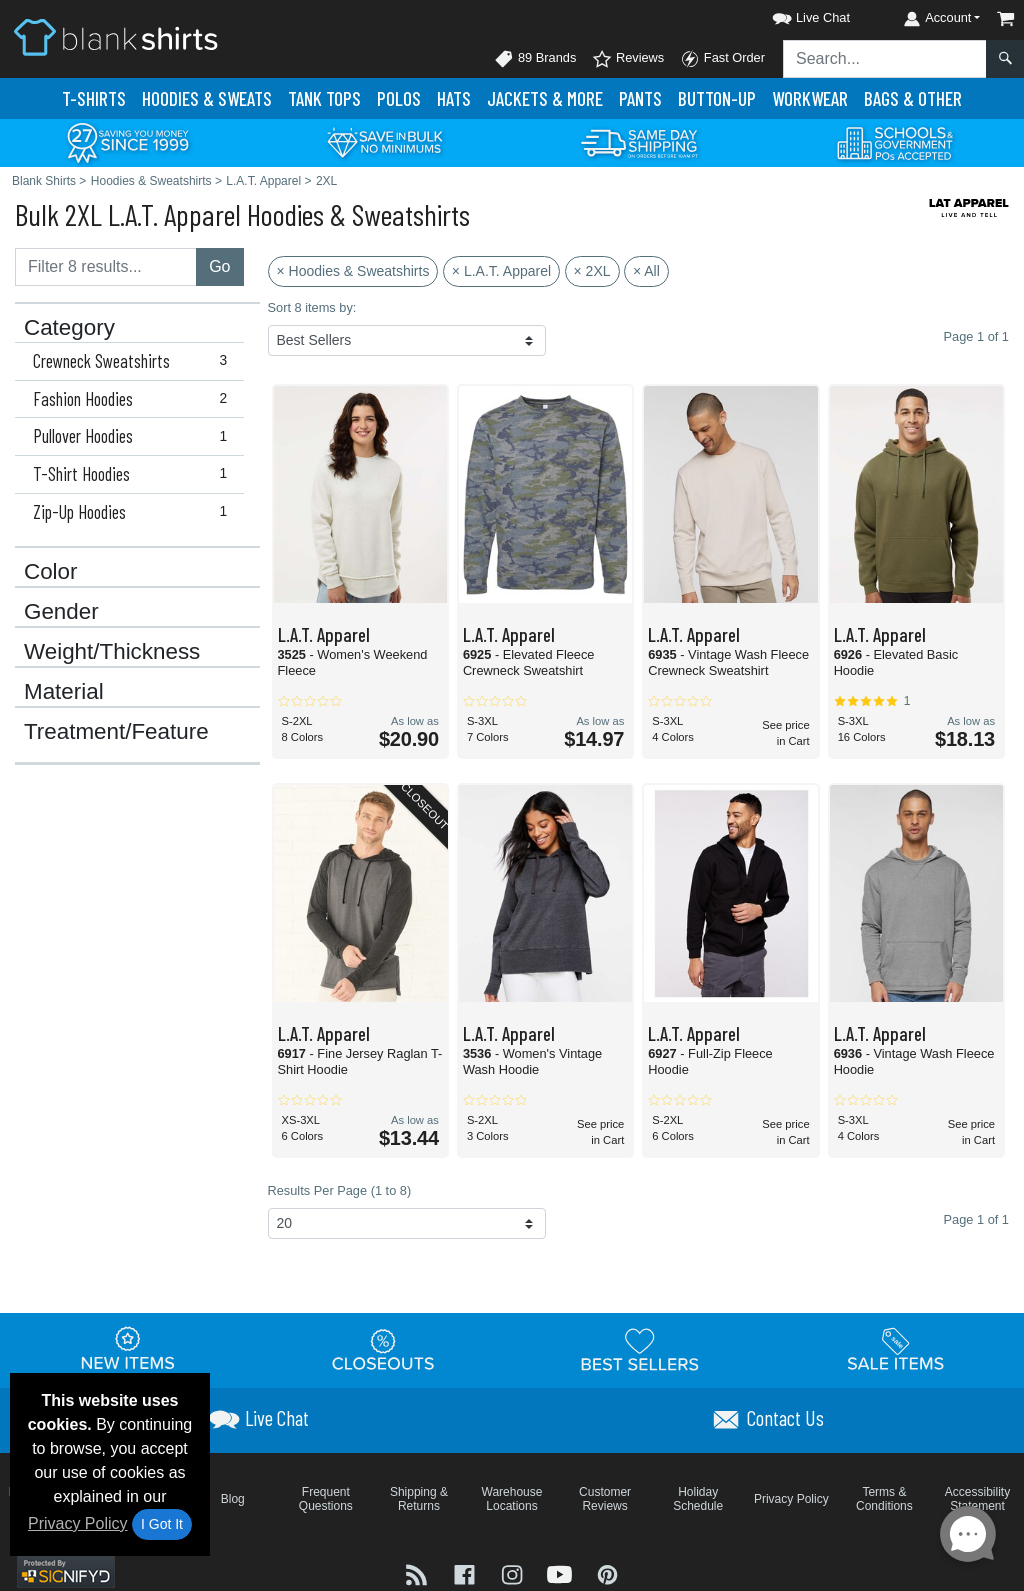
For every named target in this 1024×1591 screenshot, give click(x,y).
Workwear (810, 98)
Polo (399, 98)
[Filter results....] (106, 267)
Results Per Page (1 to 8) (340, 1190)
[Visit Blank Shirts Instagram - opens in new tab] (514, 1573)
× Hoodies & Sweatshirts (353, 271)
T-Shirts (94, 98)
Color (51, 572)
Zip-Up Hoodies (134, 512)
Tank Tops (324, 98)
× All (646, 271)
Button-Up (717, 98)
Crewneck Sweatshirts (134, 361)
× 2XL (592, 271)
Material (64, 692)
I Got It (162, 1524)
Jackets (545, 98)
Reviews (628, 59)
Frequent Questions (326, 1499)
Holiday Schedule (698, 1499)
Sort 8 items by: (312, 307)
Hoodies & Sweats (207, 98)
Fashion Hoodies (134, 399)
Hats (454, 98)
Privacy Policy (78, 1523)
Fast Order (722, 59)
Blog (233, 1499)
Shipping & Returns (419, 1499)
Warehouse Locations (512, 1499)
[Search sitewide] (885, 59)
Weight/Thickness (112, 652)
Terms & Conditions (884, 1499)
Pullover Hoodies (134, 436)
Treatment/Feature (116, 732)
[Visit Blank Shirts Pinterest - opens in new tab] (607, 1573)
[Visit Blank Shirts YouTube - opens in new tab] (562, 1573)
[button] (793, 14)
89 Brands (535, 59)
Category (69, 328)
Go (219, 266)
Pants (640, 98)
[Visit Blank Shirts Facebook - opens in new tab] (467, 1573)
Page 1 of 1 (976, 1219)
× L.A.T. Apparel (501, 271)
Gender (61, 612)
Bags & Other (913, 98)
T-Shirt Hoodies (134, 474)
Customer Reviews (605, 1499)
